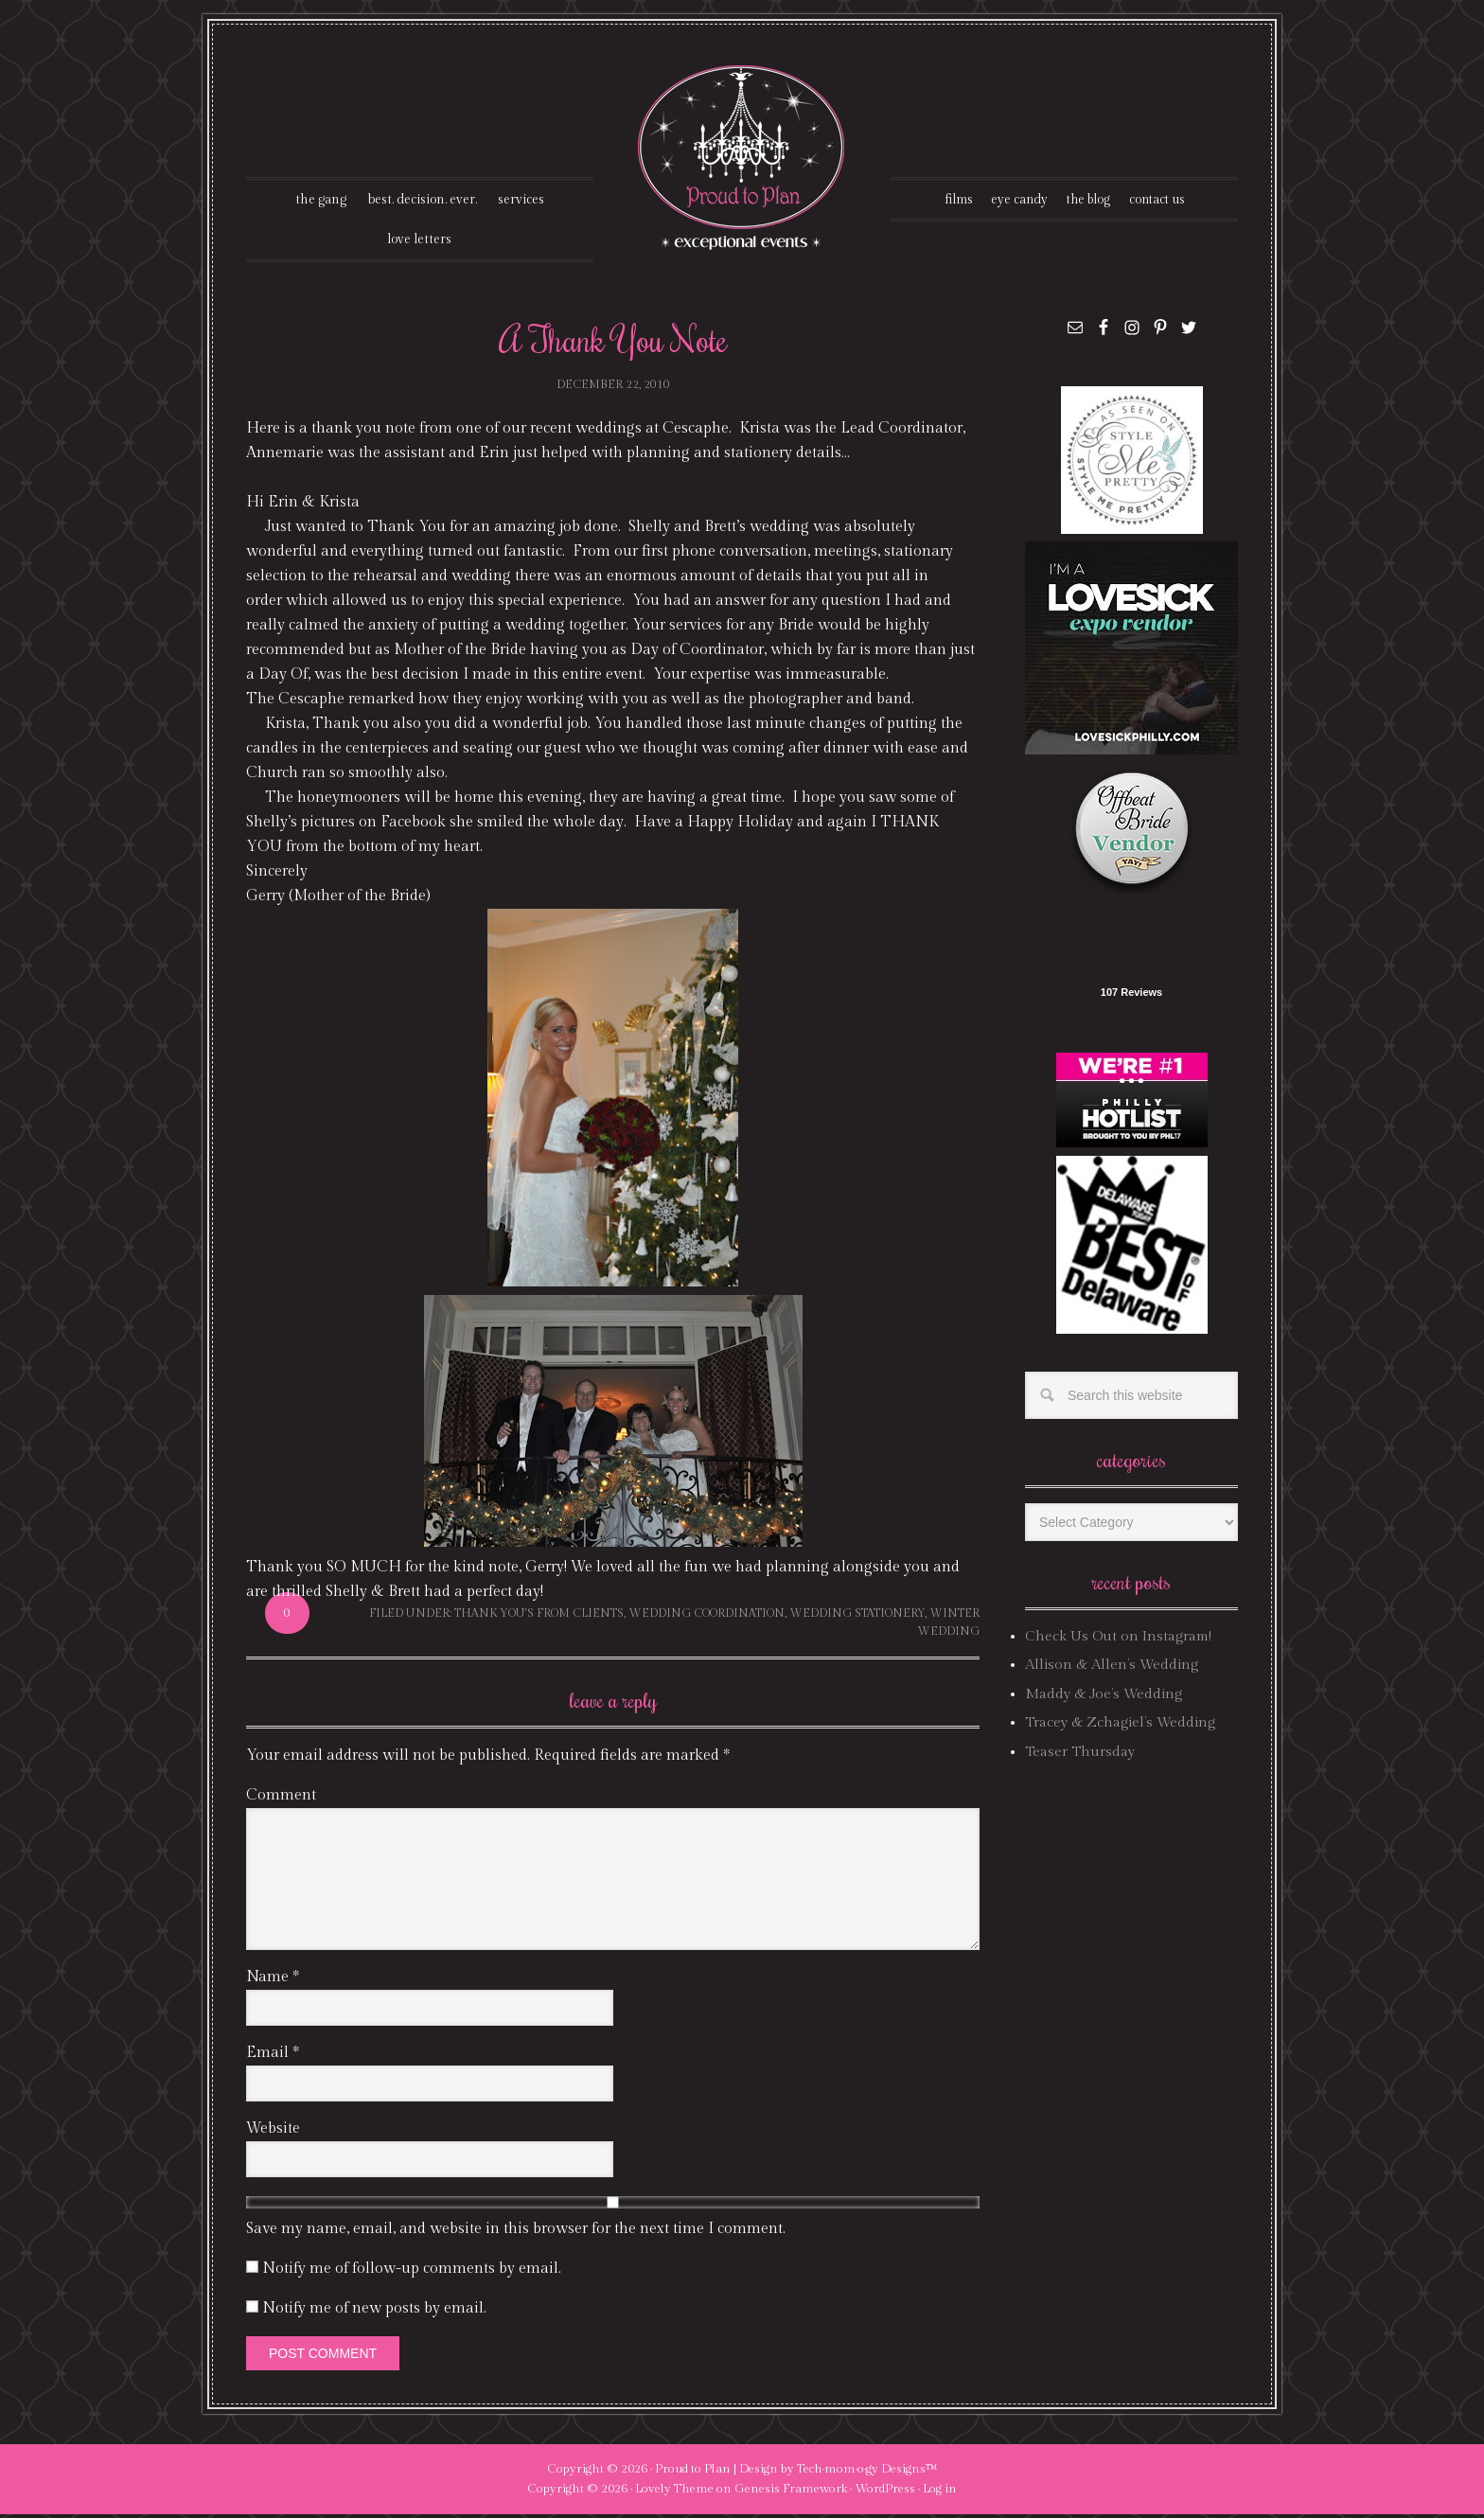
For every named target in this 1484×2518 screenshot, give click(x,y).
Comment (281, 1798)
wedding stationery (857, 1616)
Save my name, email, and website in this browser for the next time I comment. (516, 2232)
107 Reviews (1131, 996)
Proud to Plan (693, 2471)
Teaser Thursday (1080, 1755)
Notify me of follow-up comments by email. (411, 2271)
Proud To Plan (742, 157)
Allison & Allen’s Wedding (1111, 1668)
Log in (940, 2491)
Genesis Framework (790, 2491)
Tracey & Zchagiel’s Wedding (1120, 1726)
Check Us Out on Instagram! (1118, 1640)
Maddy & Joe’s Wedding (1103, 1698)
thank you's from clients (539, 1616)
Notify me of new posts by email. (374, 2311)
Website (273, 2131)
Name (272, 1980)
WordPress (885, 2491)
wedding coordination (706, 1616)
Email (272, 2056)
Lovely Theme (674, 2491)
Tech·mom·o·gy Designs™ (867, 2471)
